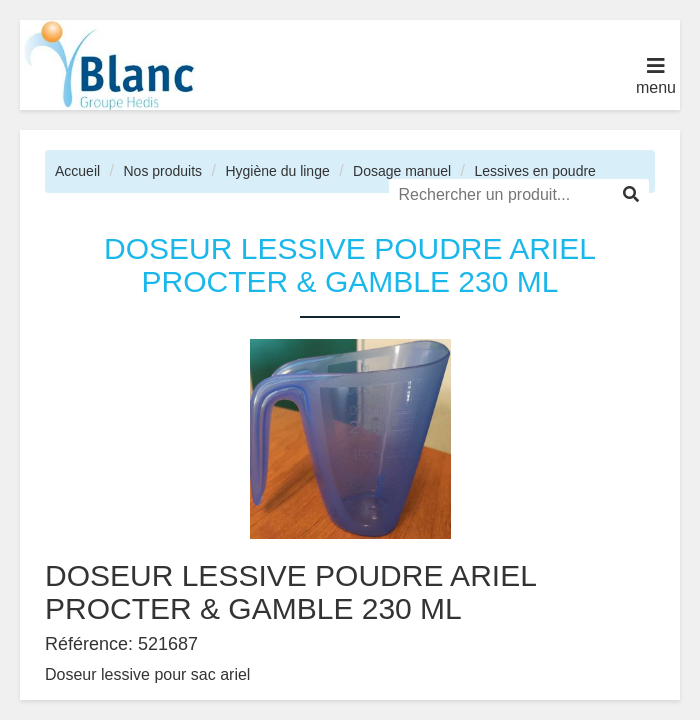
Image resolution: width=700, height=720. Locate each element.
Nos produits (162, 171)
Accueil (77, 171)
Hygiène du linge (277, 171)
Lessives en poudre (534, 171)
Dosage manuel (402, 171)
